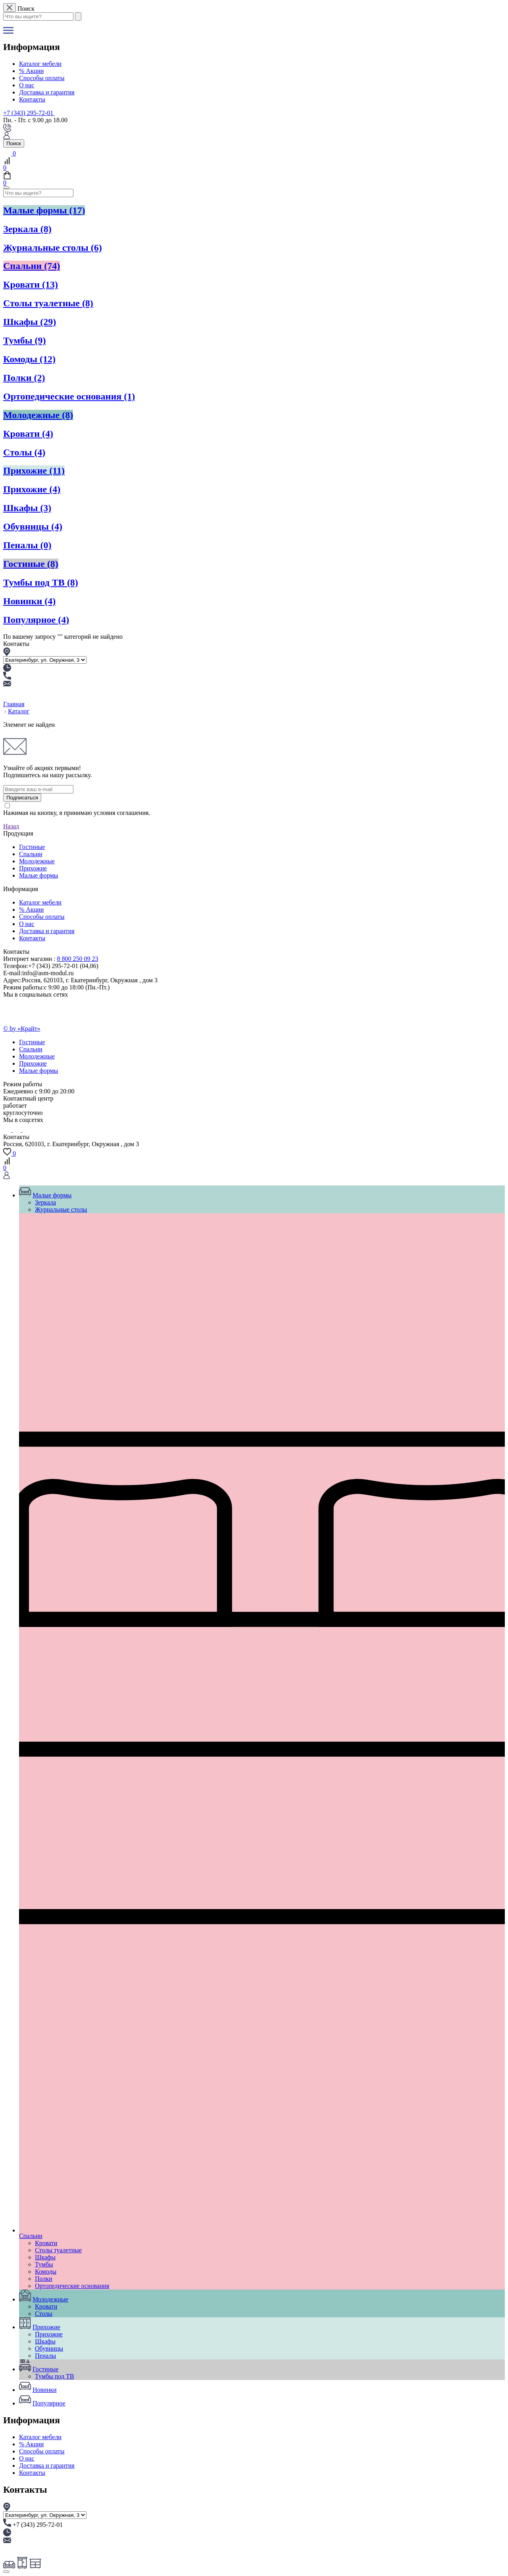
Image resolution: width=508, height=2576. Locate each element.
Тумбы (24, 340)
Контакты (32, 99)
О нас (26, 85)
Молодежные (38, 415)
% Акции (31, 70)
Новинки (29, 601)
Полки (24, 378)
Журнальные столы (52, 247)
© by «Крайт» (21, 1028)
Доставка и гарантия (47, 92)
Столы (24, 452)
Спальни (31, 266)
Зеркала (27, 229)
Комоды (29, 359)
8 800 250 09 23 (77, 958)
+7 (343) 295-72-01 (28, 112)
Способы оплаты (42, 78)
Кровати (30, 284)
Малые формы (44, 210)
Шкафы (29, 322)
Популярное (36, 620)
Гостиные (30, 564)
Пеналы (27, 545)
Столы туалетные (48, 303)
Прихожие (34, 470)
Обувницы (32, 526)
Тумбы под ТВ (40, 582)
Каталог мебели (40, 63)
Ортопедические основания (69, 396)
